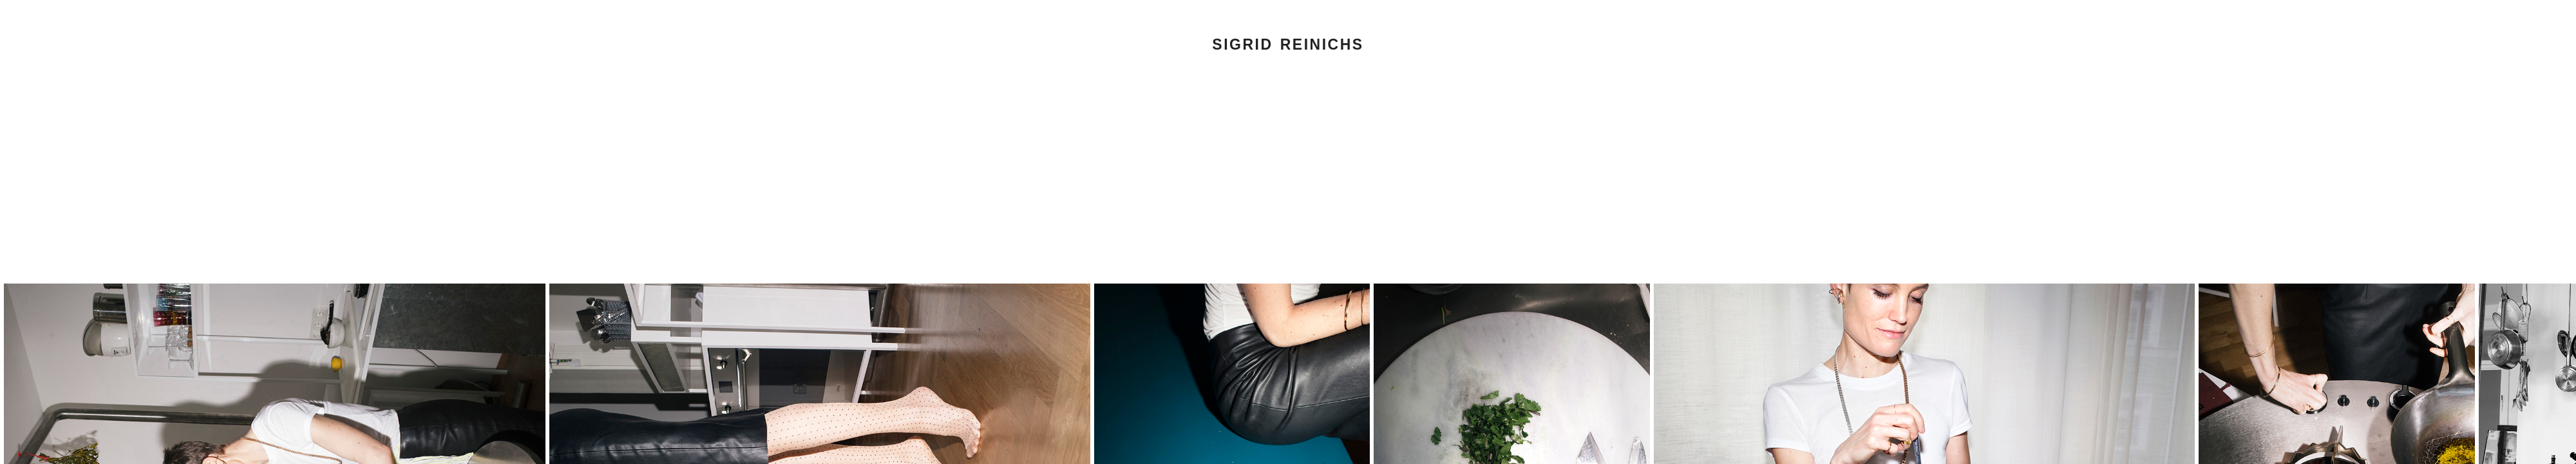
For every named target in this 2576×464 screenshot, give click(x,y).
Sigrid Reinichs (1287, 44)
